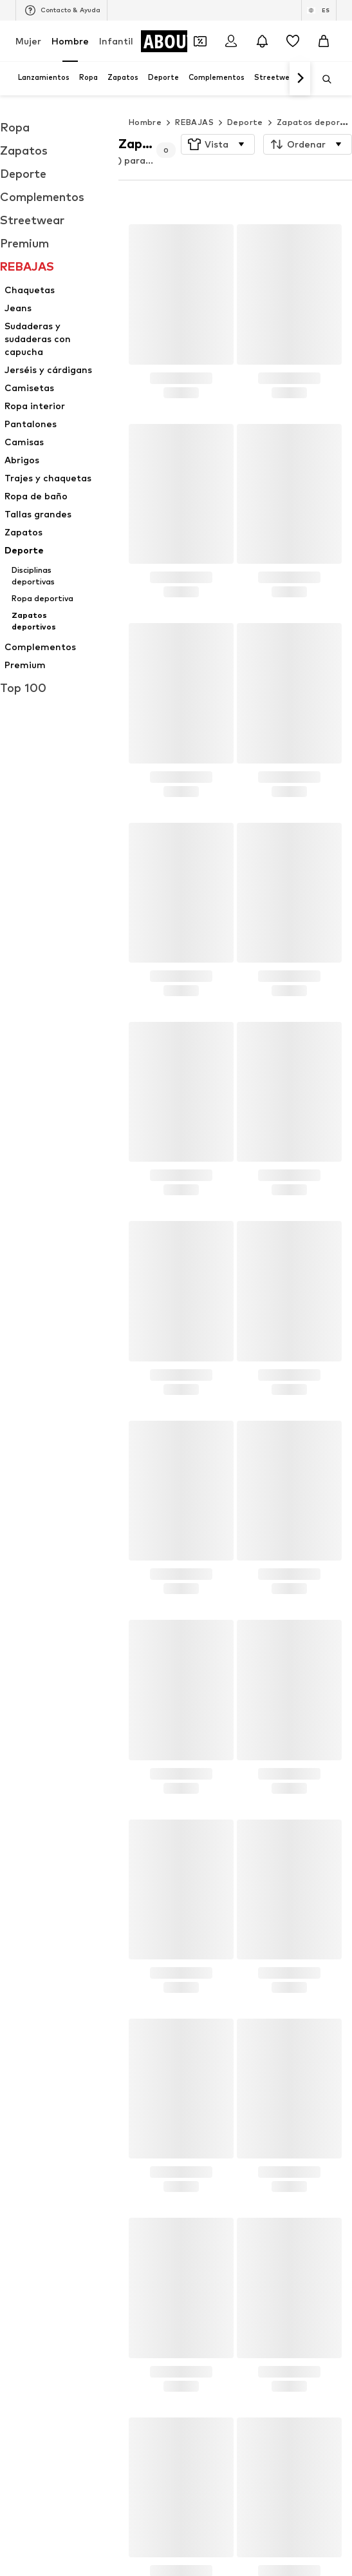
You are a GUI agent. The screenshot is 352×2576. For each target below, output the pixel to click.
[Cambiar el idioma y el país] (319, 10)
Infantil (116, 40)
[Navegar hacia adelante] (300, 78)
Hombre (70, 40)
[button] (218, 144)
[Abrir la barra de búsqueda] (322, 79)
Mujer (28, 40)
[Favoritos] (293, 41)
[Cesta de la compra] (323, 41)
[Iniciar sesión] (231, 41)
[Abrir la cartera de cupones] (200, 41)
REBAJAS (194, 122)
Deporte (245, 122)
